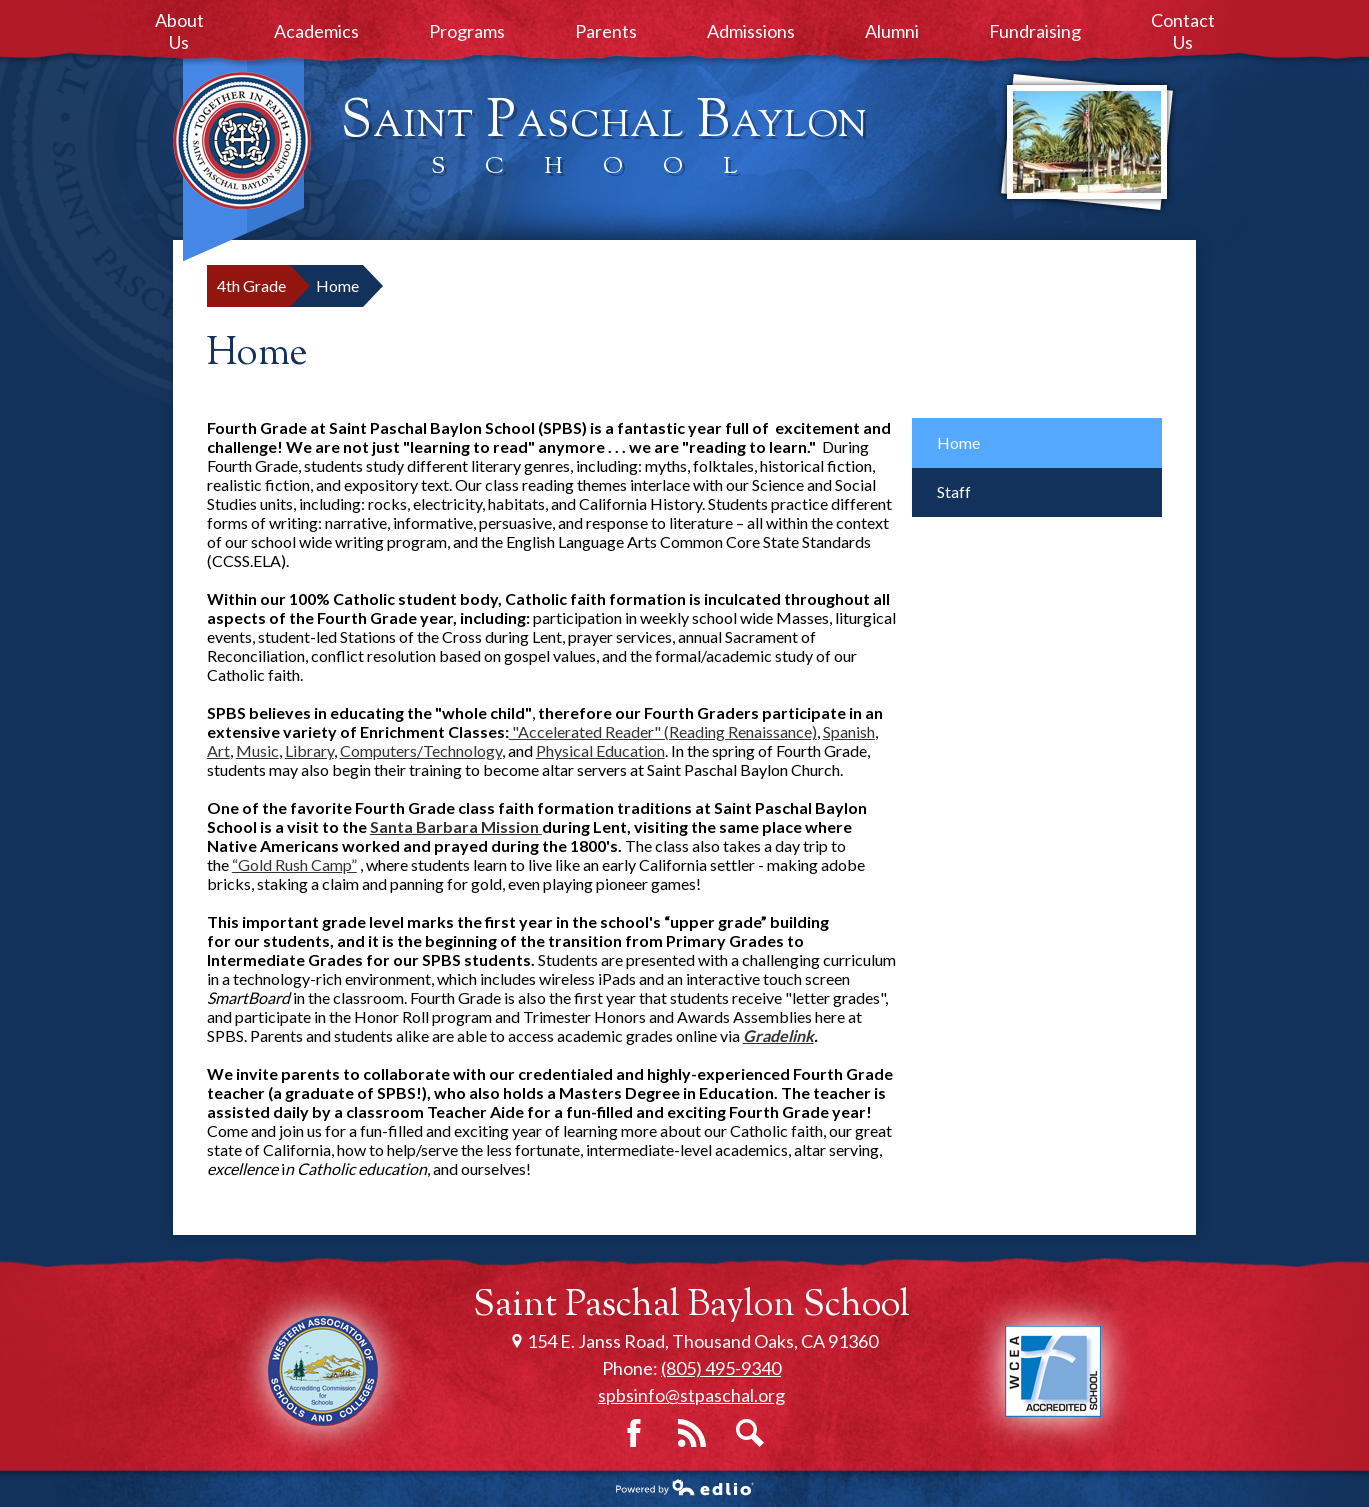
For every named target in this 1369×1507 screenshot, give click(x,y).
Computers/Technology (421, 750)
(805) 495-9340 (721, 1368)
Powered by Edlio (685, 1487)
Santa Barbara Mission (456, 826)
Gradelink (778, 1035)
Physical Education (600, 750)
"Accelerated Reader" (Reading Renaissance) (663, 731)
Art (218, 750)
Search (750, 1433)
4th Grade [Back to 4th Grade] (251, 285)
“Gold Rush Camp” (294, 864)
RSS (692, 1433)
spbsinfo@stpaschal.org (691, 1395)
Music (257, 750)
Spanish (849, 731)
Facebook (634, 1433)
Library (309, 750)
